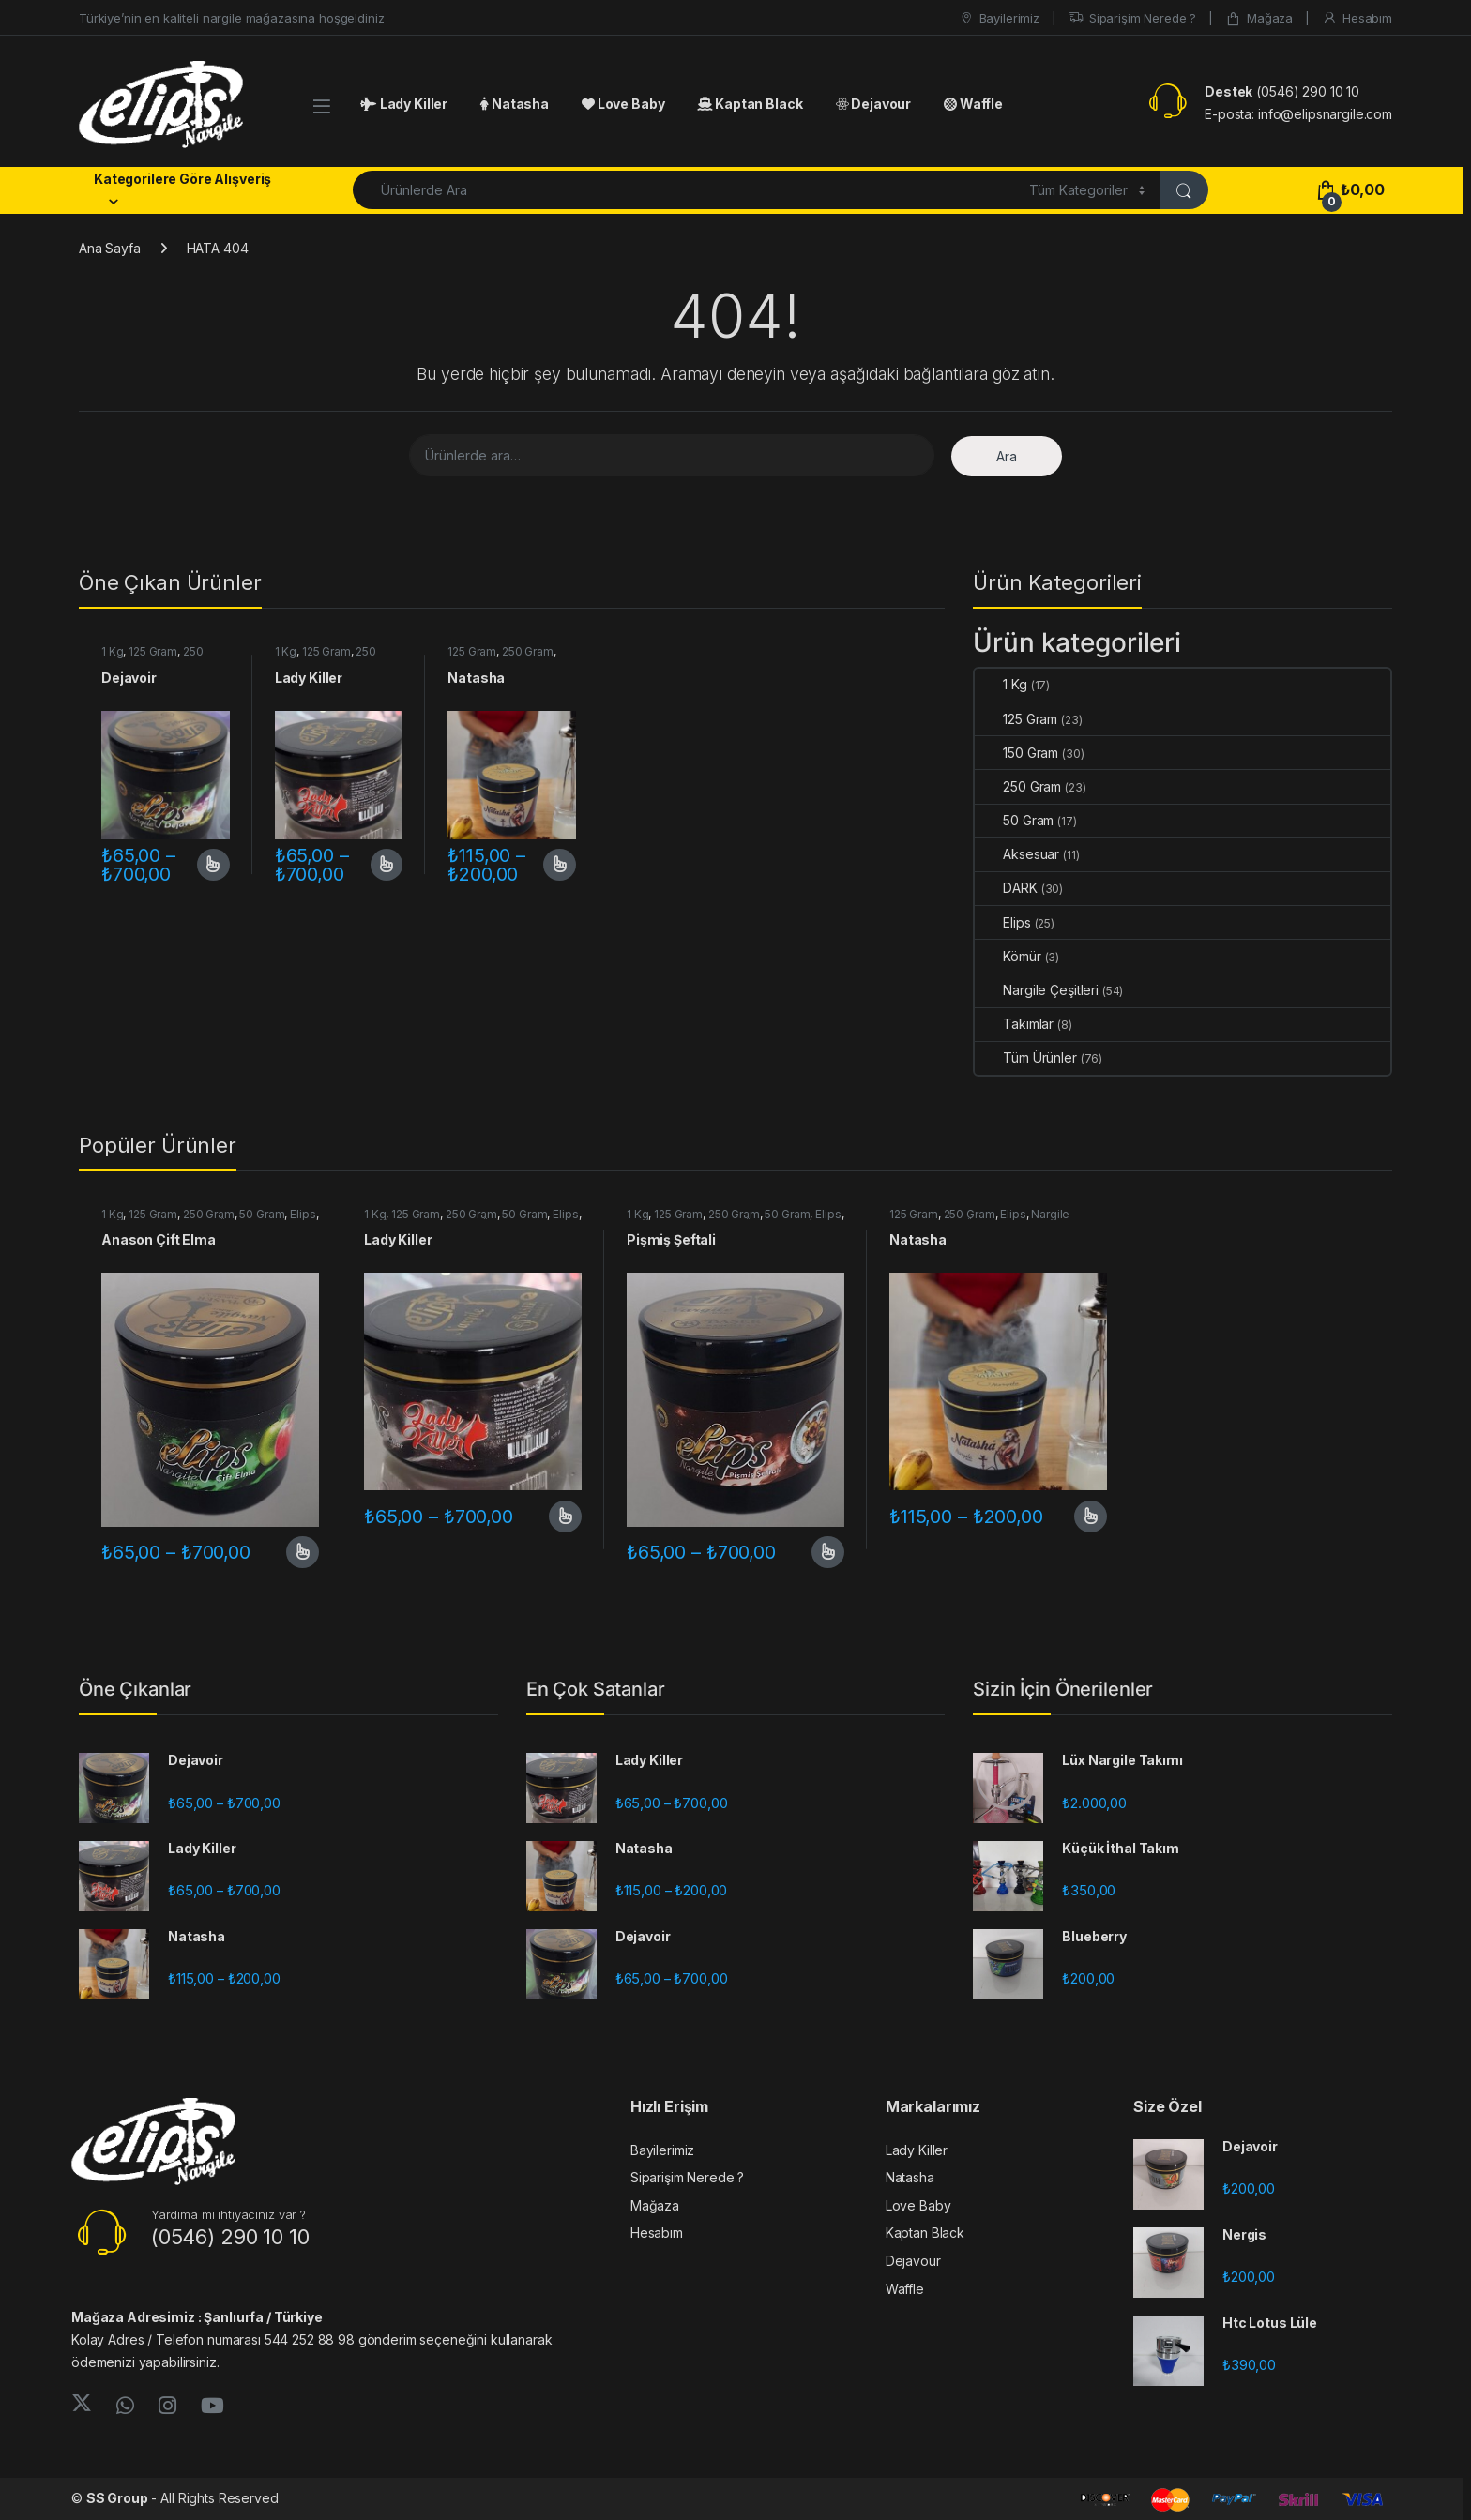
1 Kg (112, 651)
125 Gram (153, 651)
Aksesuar (1017, 854)
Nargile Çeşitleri (1037, 990)
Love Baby (623, 104)
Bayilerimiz (999, 18)
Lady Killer (403, 104)
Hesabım (1357, 18)
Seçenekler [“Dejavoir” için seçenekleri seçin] (213, 865)
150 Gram (1016, 753)
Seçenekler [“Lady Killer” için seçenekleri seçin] (387, 865)
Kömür (1007, 956)
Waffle (973, 104)
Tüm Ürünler (1025, 1057)
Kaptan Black (749, 104)
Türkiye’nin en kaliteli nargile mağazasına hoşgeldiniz (231, 17)
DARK (1006, 888)
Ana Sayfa (110, 248)
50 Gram (1014, 820)
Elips (1002, 922)
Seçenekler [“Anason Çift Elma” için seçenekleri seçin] (302, 1552)
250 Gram (528, 651)
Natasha (514, 104)
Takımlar (1014, 1024)
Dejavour (874, 104)
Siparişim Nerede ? (1132, 18)
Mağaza (1259, 18)
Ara (1006, 456)
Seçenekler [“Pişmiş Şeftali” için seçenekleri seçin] (827, 1552)
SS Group (117, 2498)
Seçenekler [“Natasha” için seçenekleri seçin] (559, 865)
